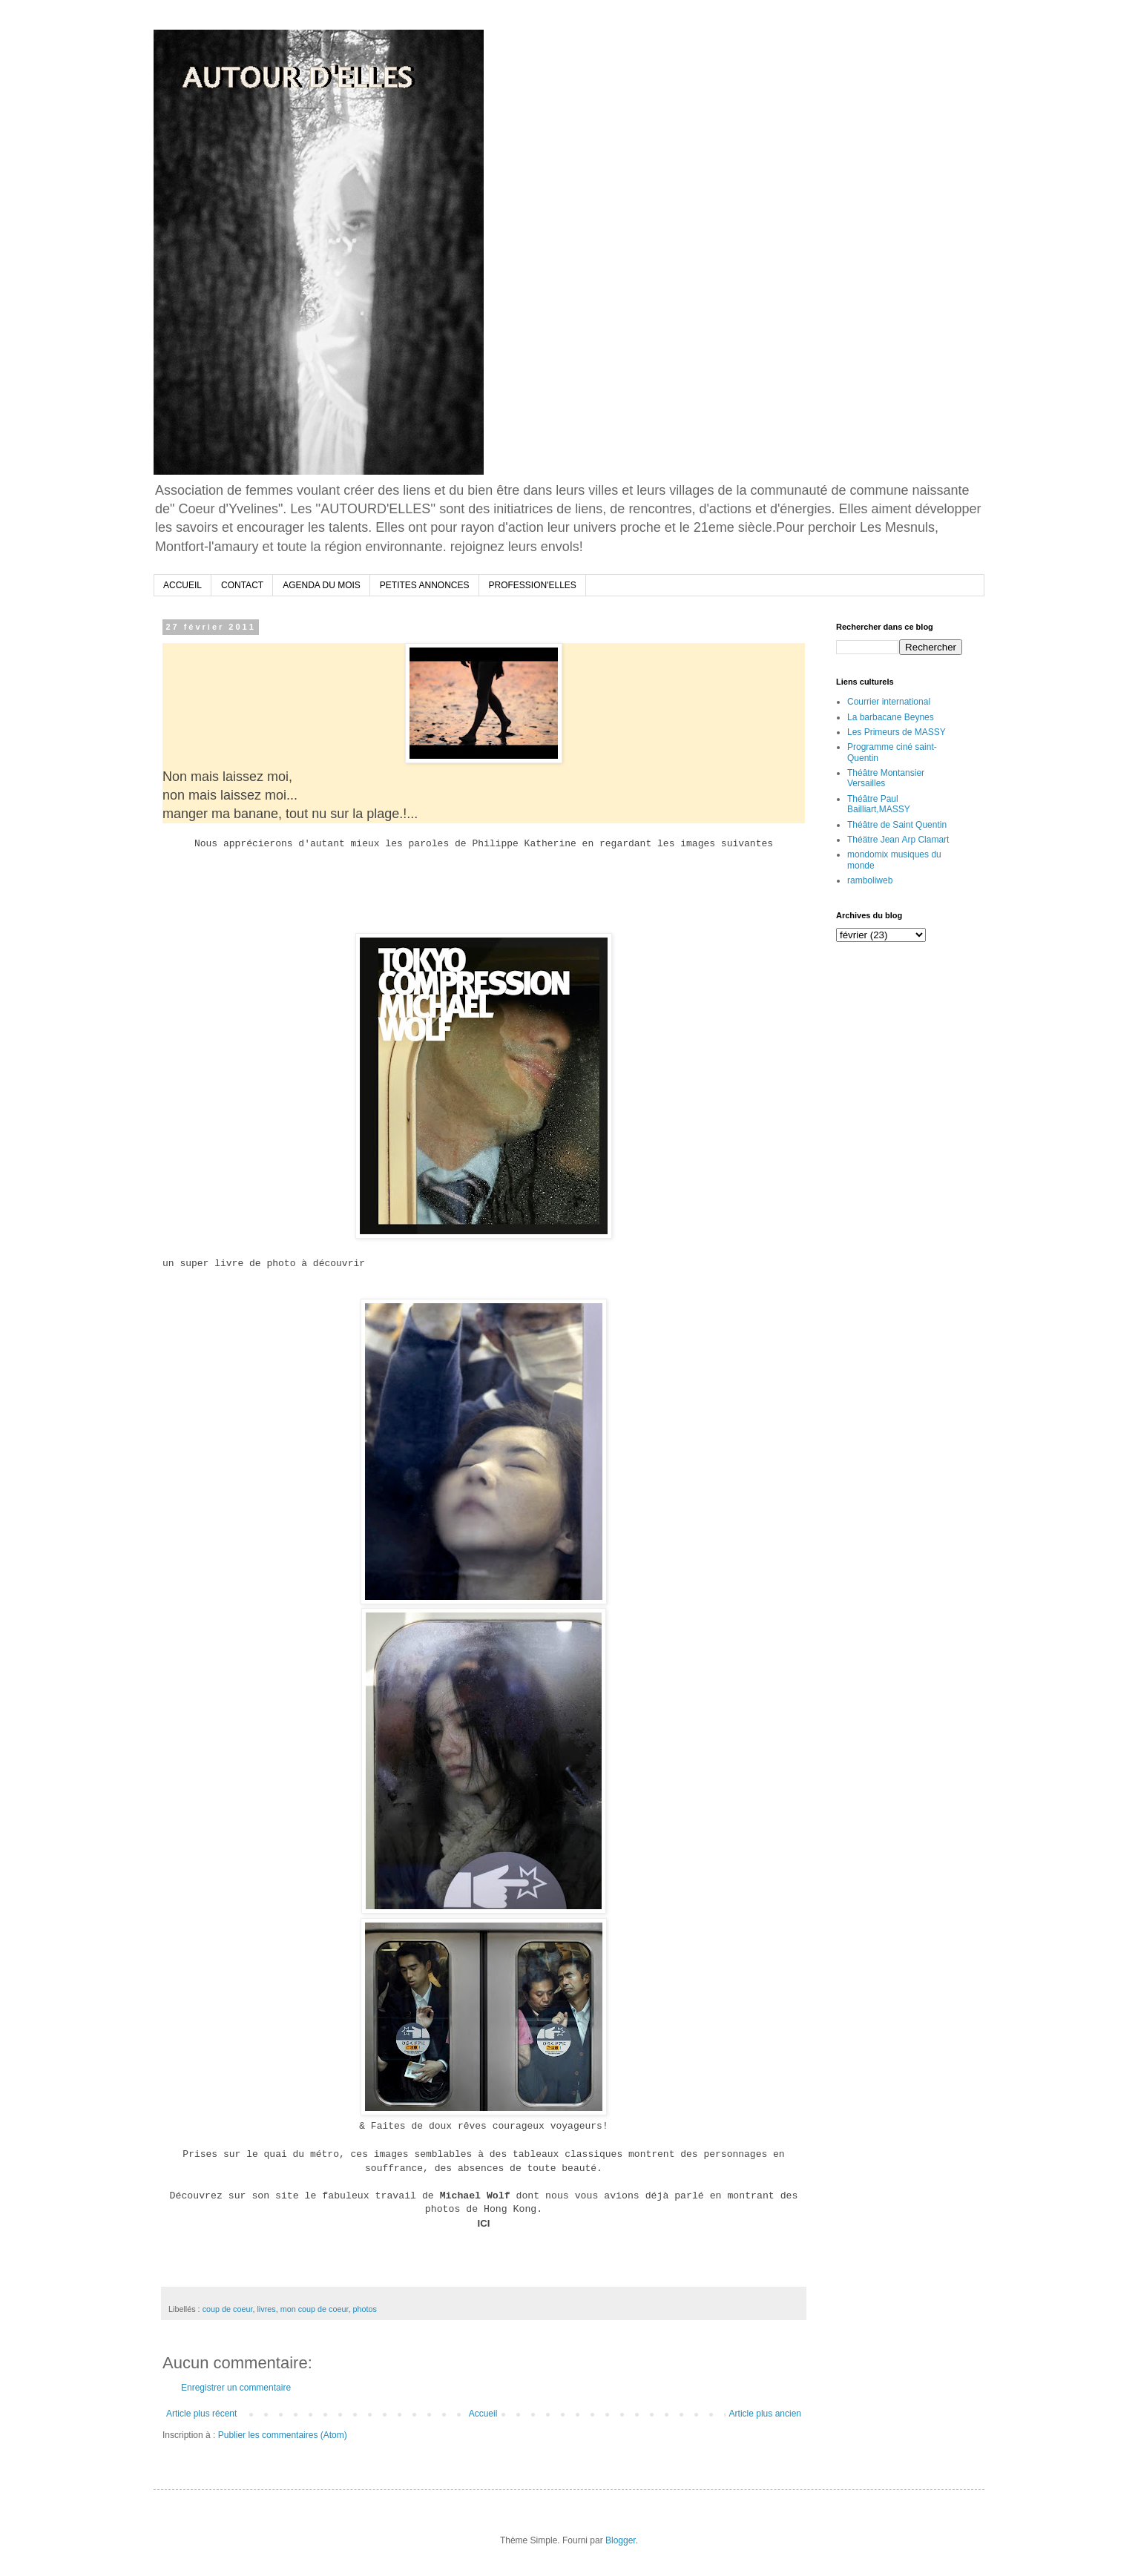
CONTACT (242, 585)
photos (365, 2309)
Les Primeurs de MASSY (896, 732)
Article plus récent (201, 2413)
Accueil (483, 2413)
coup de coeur (228, 2309)
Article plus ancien (765, 2413)
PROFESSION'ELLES (532, 585)
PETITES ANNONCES (425, 585)
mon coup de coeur (314, 2309)
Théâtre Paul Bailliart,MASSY (878, 804)
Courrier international (888, 701)
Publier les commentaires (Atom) (282, 2435)
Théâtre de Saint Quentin (897, 825)
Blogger (620, 2540)
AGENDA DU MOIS (322, 585)
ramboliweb (869, 880)
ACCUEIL (182, 585)
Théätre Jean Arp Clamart (898, 839)
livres (266, 2309)
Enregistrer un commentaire (236, 2387)
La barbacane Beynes (890, 717)
